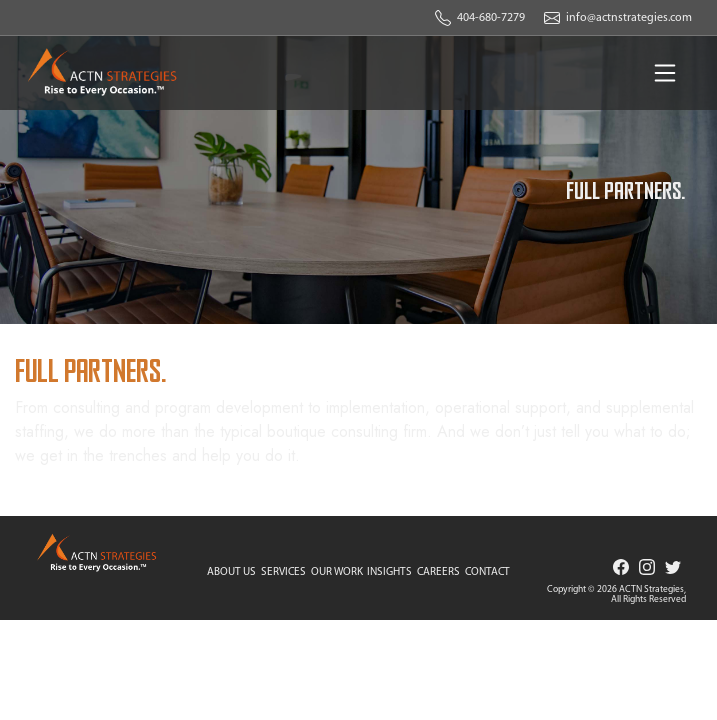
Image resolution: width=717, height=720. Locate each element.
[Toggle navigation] (665, 73)
